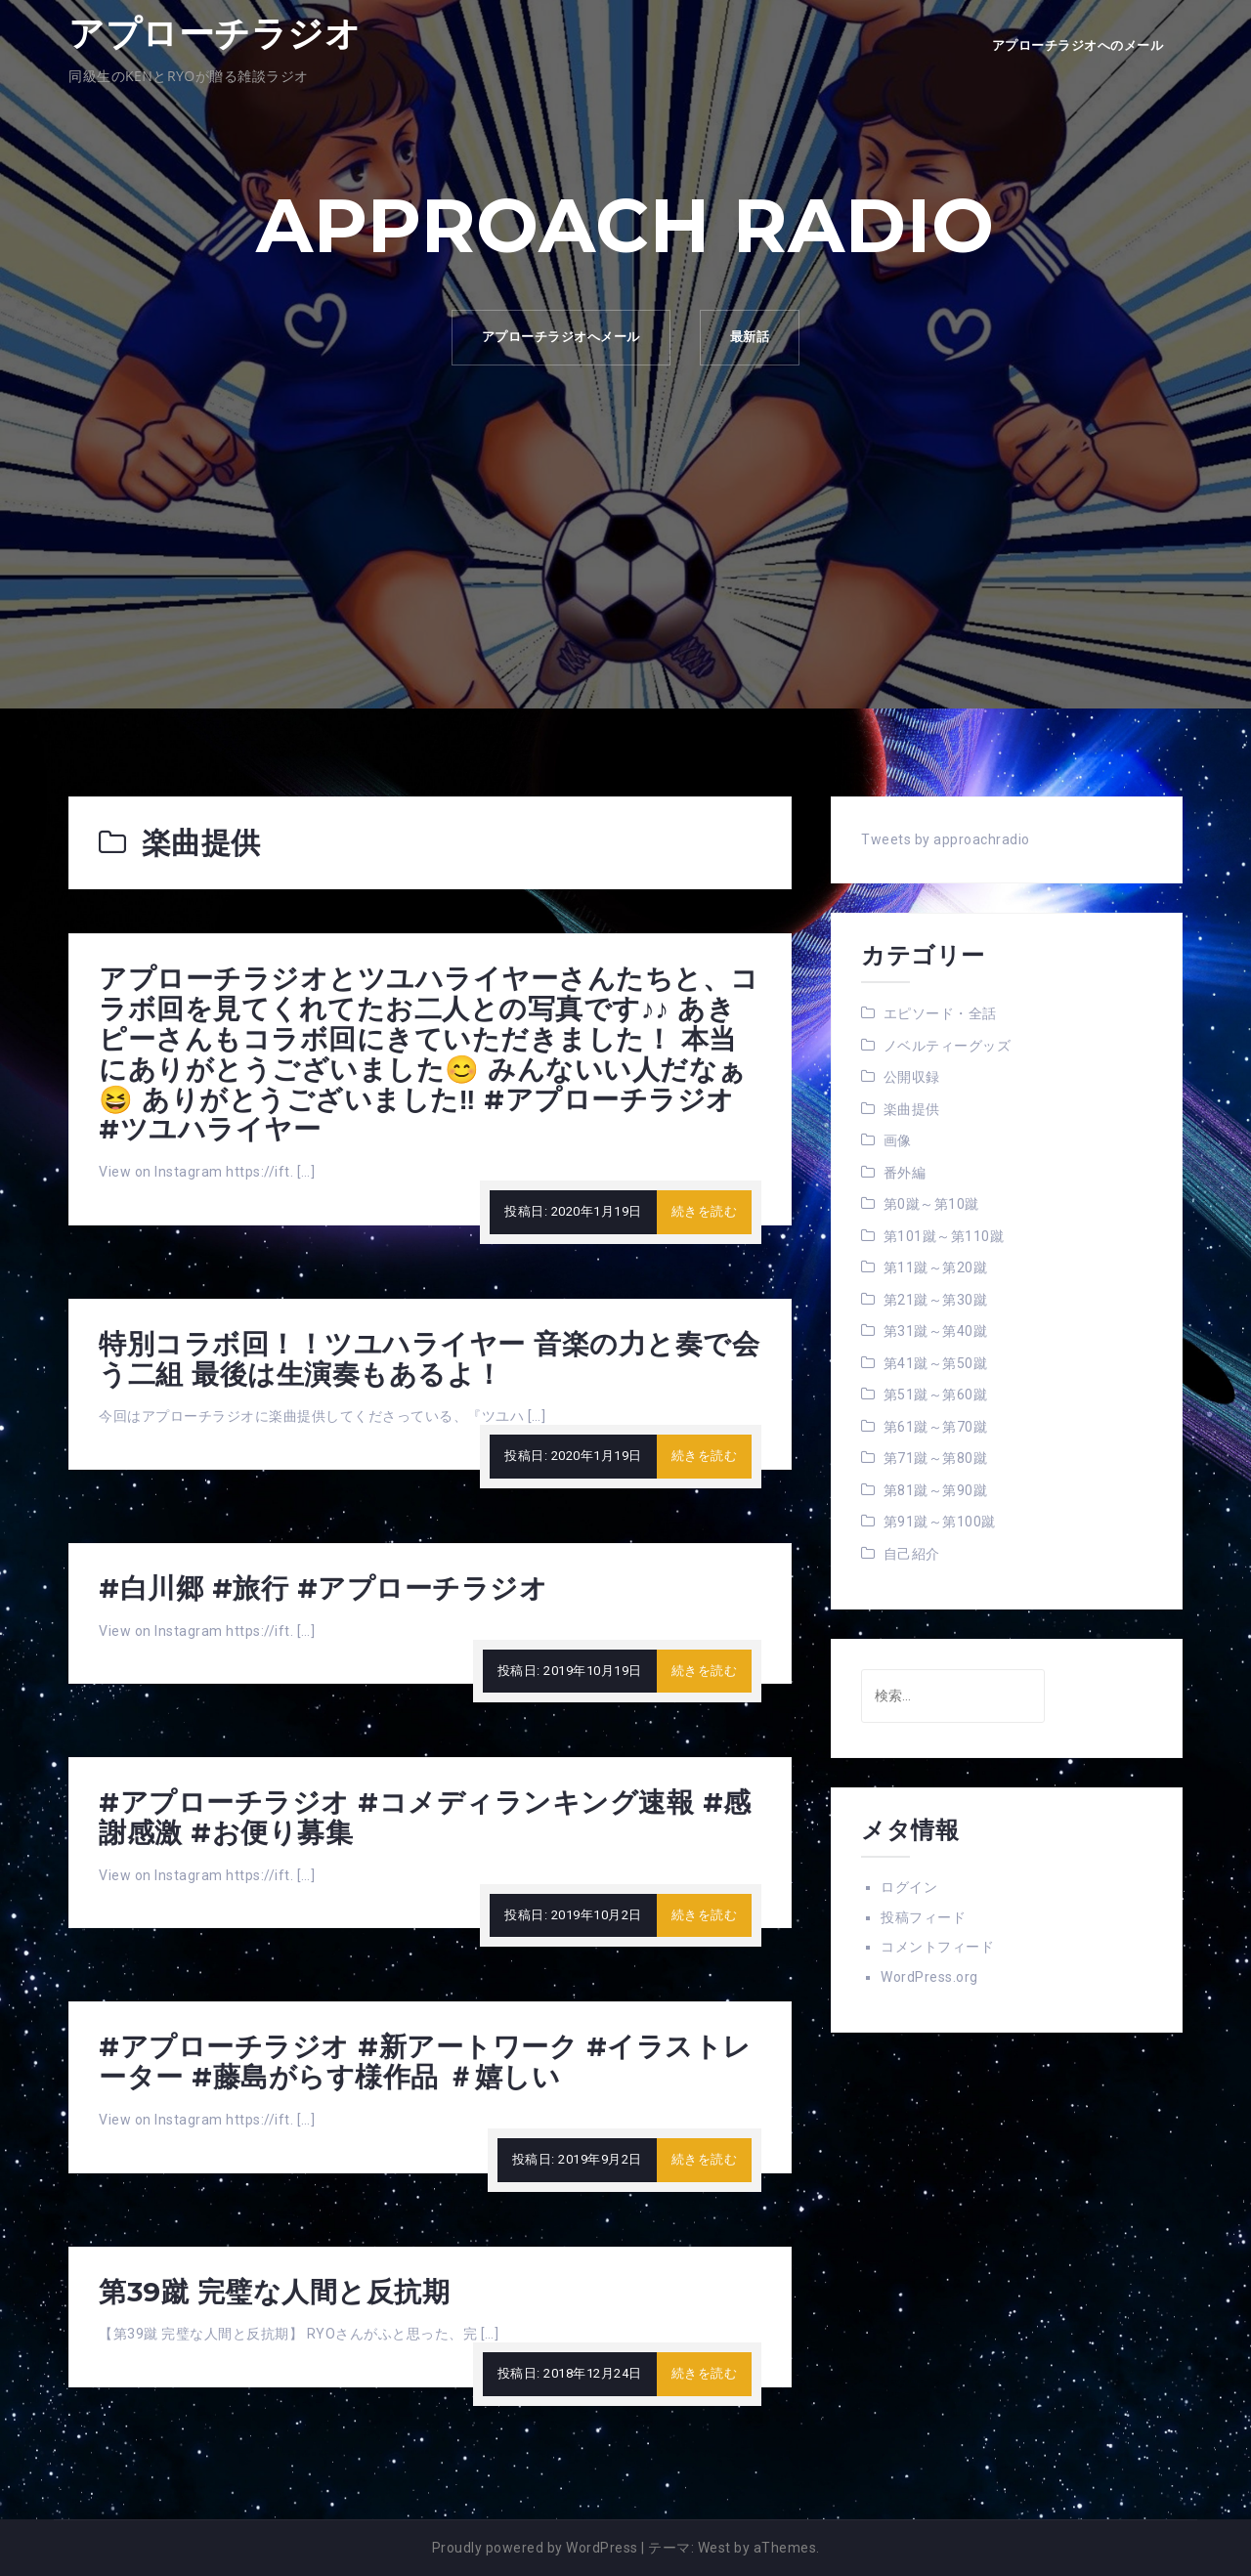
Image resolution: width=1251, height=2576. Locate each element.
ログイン (909, 1887)
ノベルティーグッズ (948, 1045)
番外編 (905, 1173)
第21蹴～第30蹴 (936, 1300)
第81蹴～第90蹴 (936, 1490)
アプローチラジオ (214, 33)
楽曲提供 (912, 1109)
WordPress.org (929, 1977)
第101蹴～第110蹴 (944, 1236)
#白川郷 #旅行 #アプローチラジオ (323, 1588)
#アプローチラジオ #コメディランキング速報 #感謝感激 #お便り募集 (425, 1817)
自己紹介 (912, 1554)
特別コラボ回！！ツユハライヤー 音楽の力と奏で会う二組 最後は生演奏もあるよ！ (429, 1359)
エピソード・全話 (940, 1013)
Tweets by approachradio (945, 839)
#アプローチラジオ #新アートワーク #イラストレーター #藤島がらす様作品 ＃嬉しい (425, 2061)
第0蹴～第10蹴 (931, 1204)
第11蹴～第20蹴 (936, 1267)
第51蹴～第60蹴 (936, 1394)
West (714, 2547)
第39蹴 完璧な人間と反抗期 (274, 2291)
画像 (898, 1140)
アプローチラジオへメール (561, 336)
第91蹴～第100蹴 (940, 1521)
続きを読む (704, 1211)
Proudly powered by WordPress (535, 2547)
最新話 (750, 336)
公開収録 (912, 1077)
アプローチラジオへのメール (1078, 45)
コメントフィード (937, 1946)
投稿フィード (923, 1917)
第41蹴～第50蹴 (936, 1363)
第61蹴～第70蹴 (936, 1427)
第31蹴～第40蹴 (936, 1331)
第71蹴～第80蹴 (936, 1458)
